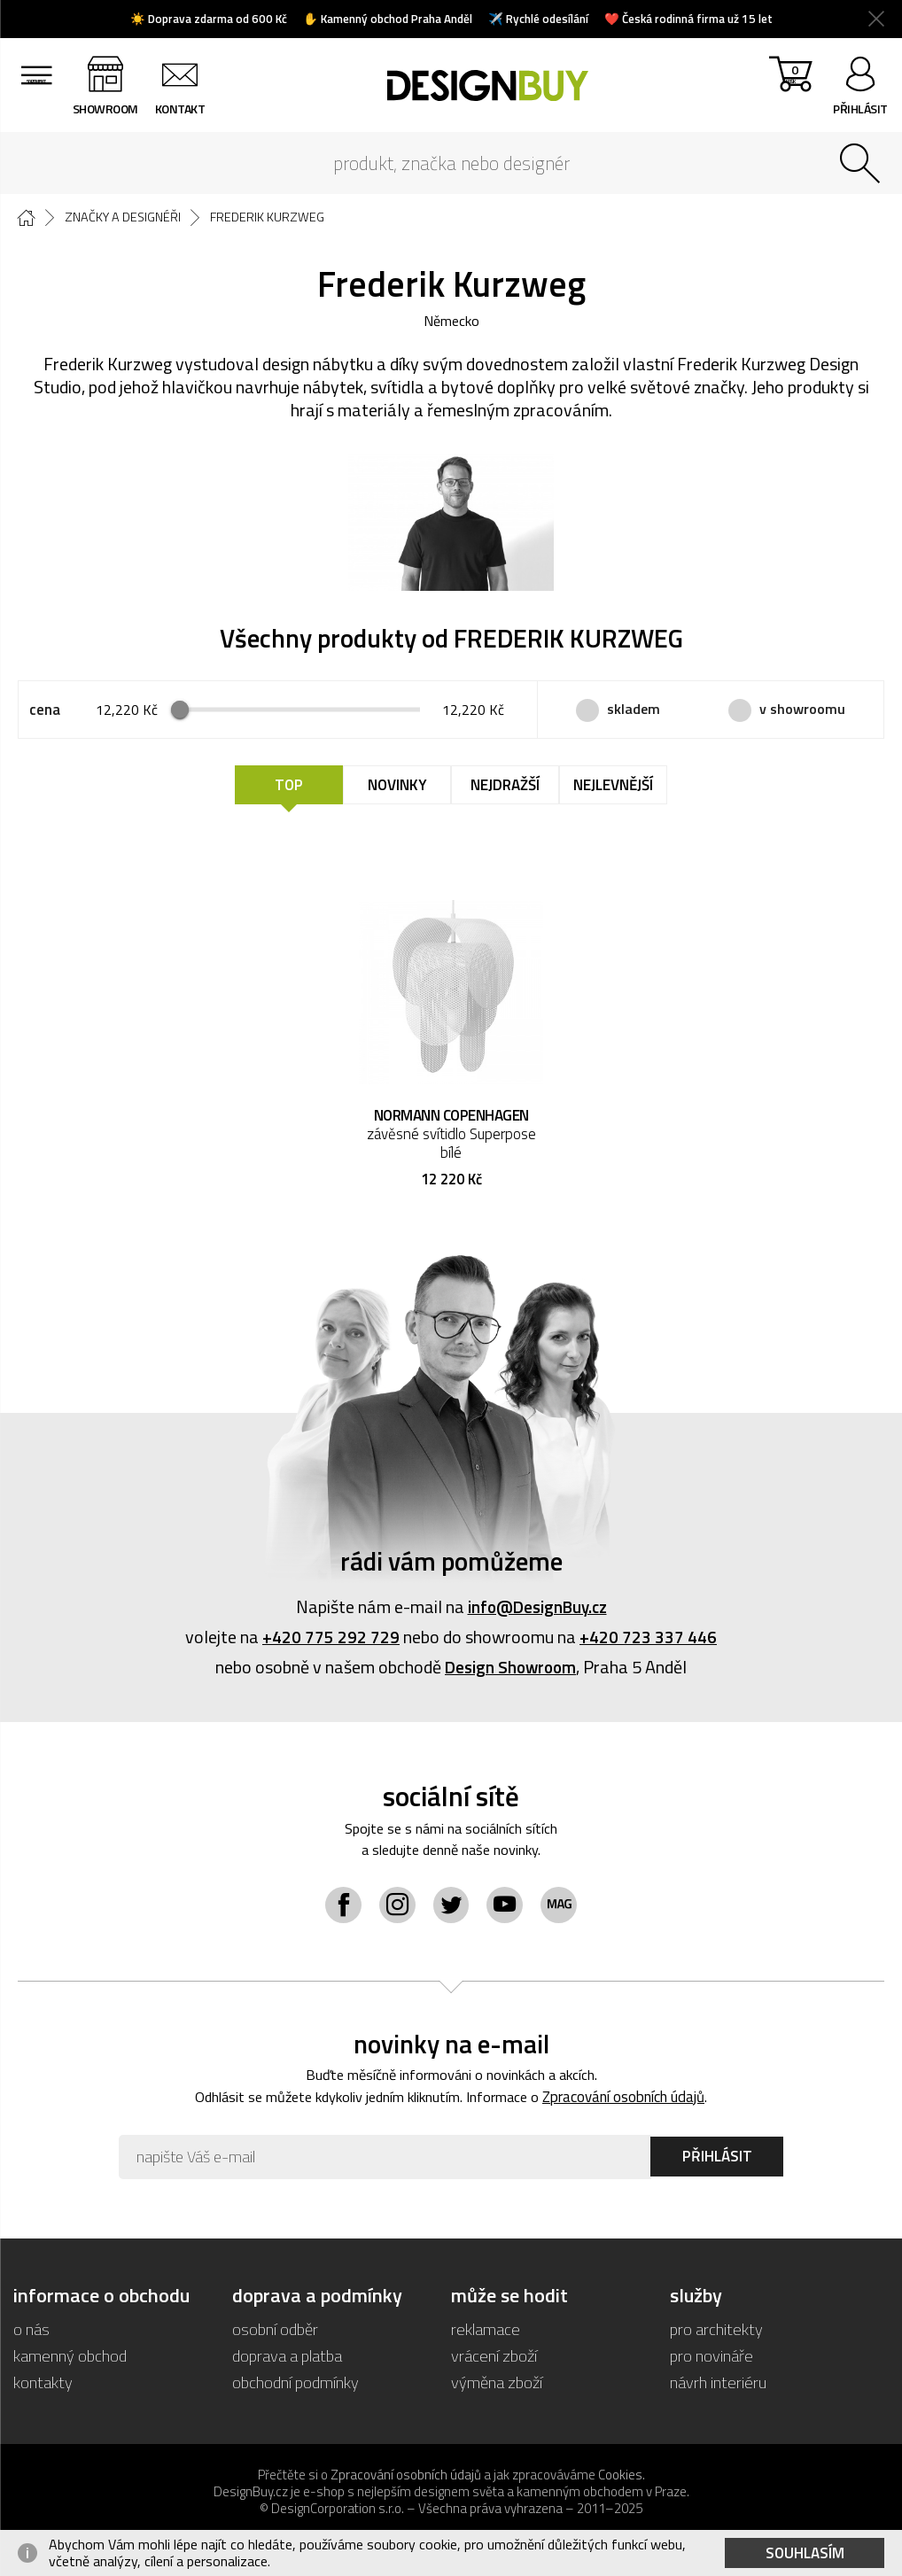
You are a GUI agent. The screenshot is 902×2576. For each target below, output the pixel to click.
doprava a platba (287, 2359)
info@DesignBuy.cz (537, 1608)
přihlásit (860, 108)
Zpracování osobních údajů (632, 2101)
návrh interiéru (718, 2386)
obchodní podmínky (295, 2386)
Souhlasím (805, 2552)
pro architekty (716, 2333)
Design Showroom (510, 1668)
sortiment (40, 108)
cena (44, 711)
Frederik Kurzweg (276, 218)
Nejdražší (505, 786)
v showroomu (802, 709)
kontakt (189, 108)
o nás (31, 2333)
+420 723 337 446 (648, 1638)
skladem (633, 709)
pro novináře (711, 2359)
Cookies (620, 2479)
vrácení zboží (494, 2359)
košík (786, 89)
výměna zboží (497, 2386)
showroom (114, 108)
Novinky (397, 786)
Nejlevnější (613, 786)
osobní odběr (275, 2333)
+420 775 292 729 (331, 1638)
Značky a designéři (126, 218)
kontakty (43, 2386)
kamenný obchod (70, 2359)
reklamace (485, 2333)
